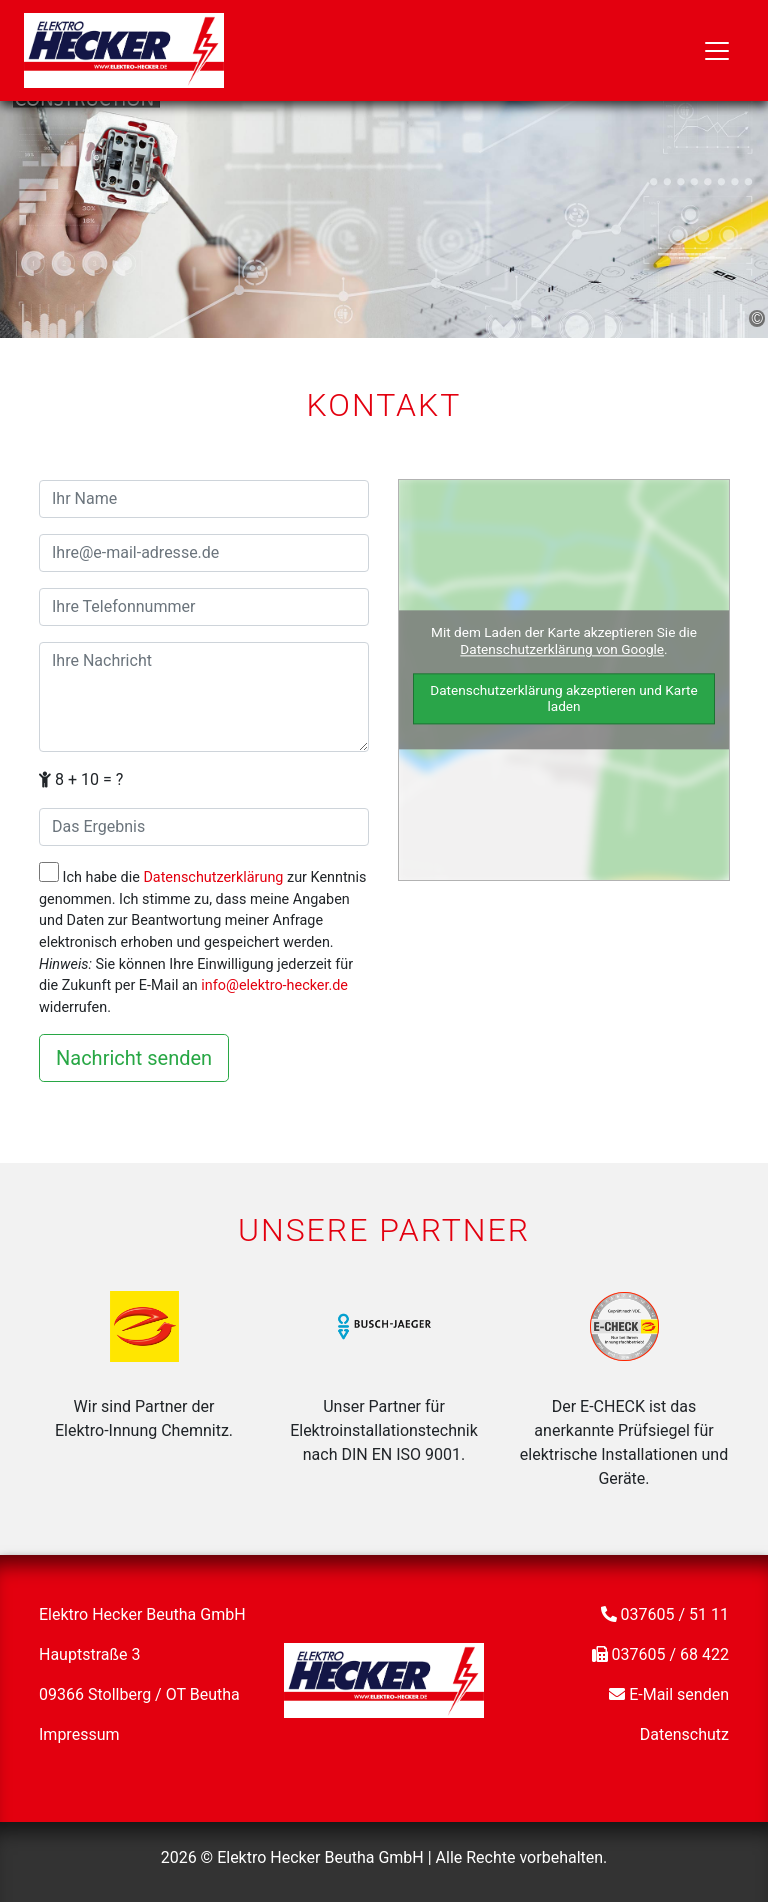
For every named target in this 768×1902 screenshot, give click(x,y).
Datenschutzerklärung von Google (562, 650)
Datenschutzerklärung (213, 877)
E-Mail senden (679, 1694)
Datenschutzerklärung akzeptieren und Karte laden (564, 698)
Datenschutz (684, 1734)
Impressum (79, 1734)
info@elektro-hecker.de (274, 985)
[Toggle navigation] (717, 51)
